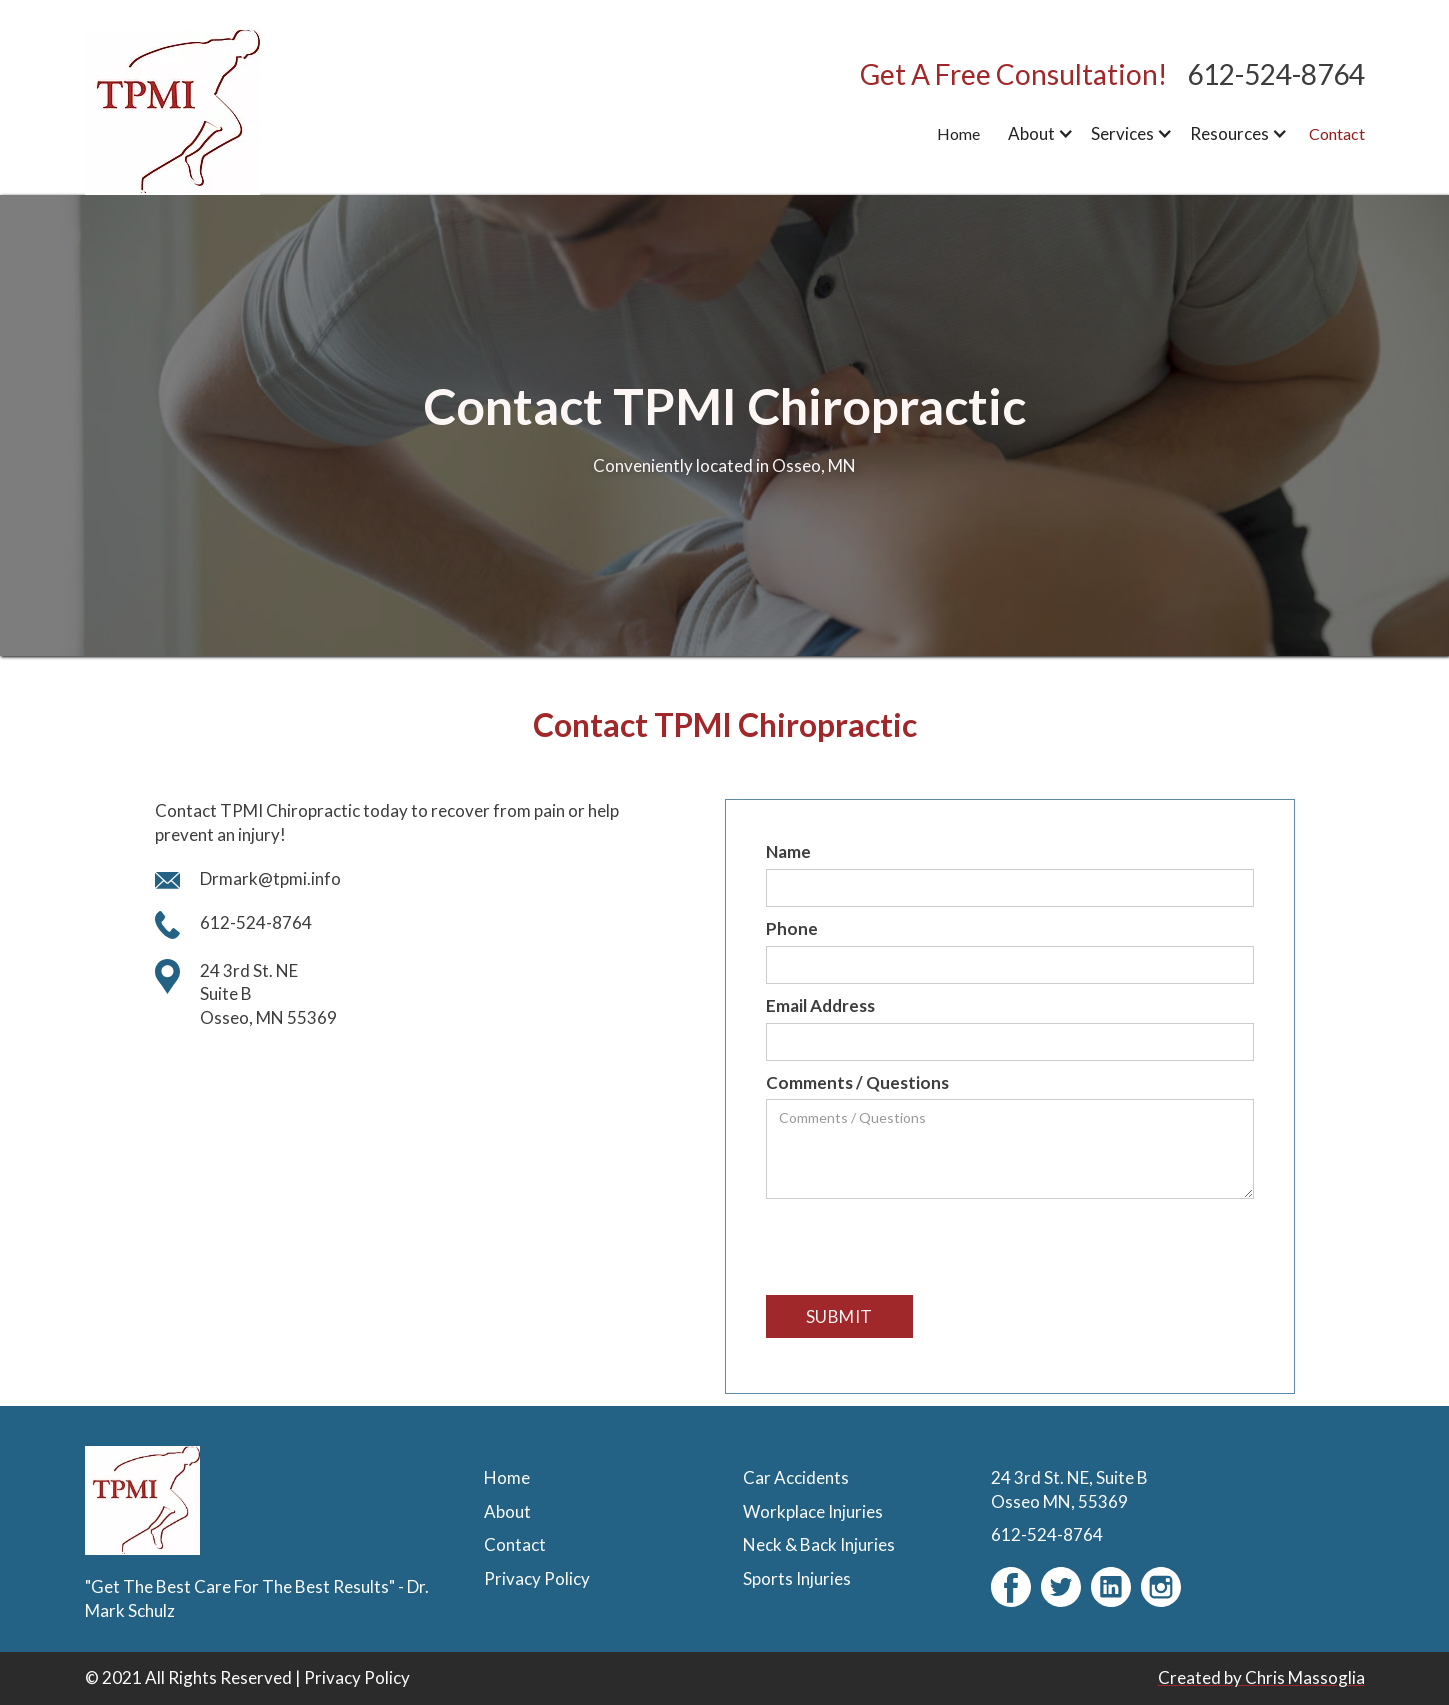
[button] (1037, 134)
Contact (1337, 133)
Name (788, 851)
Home (958, 133)
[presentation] (918, 1248)
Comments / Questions (857, 1082)
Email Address (820, 1005)
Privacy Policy (357, 1677)
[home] (210, 112)
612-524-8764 (1276, 74)
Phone (792, 928)
